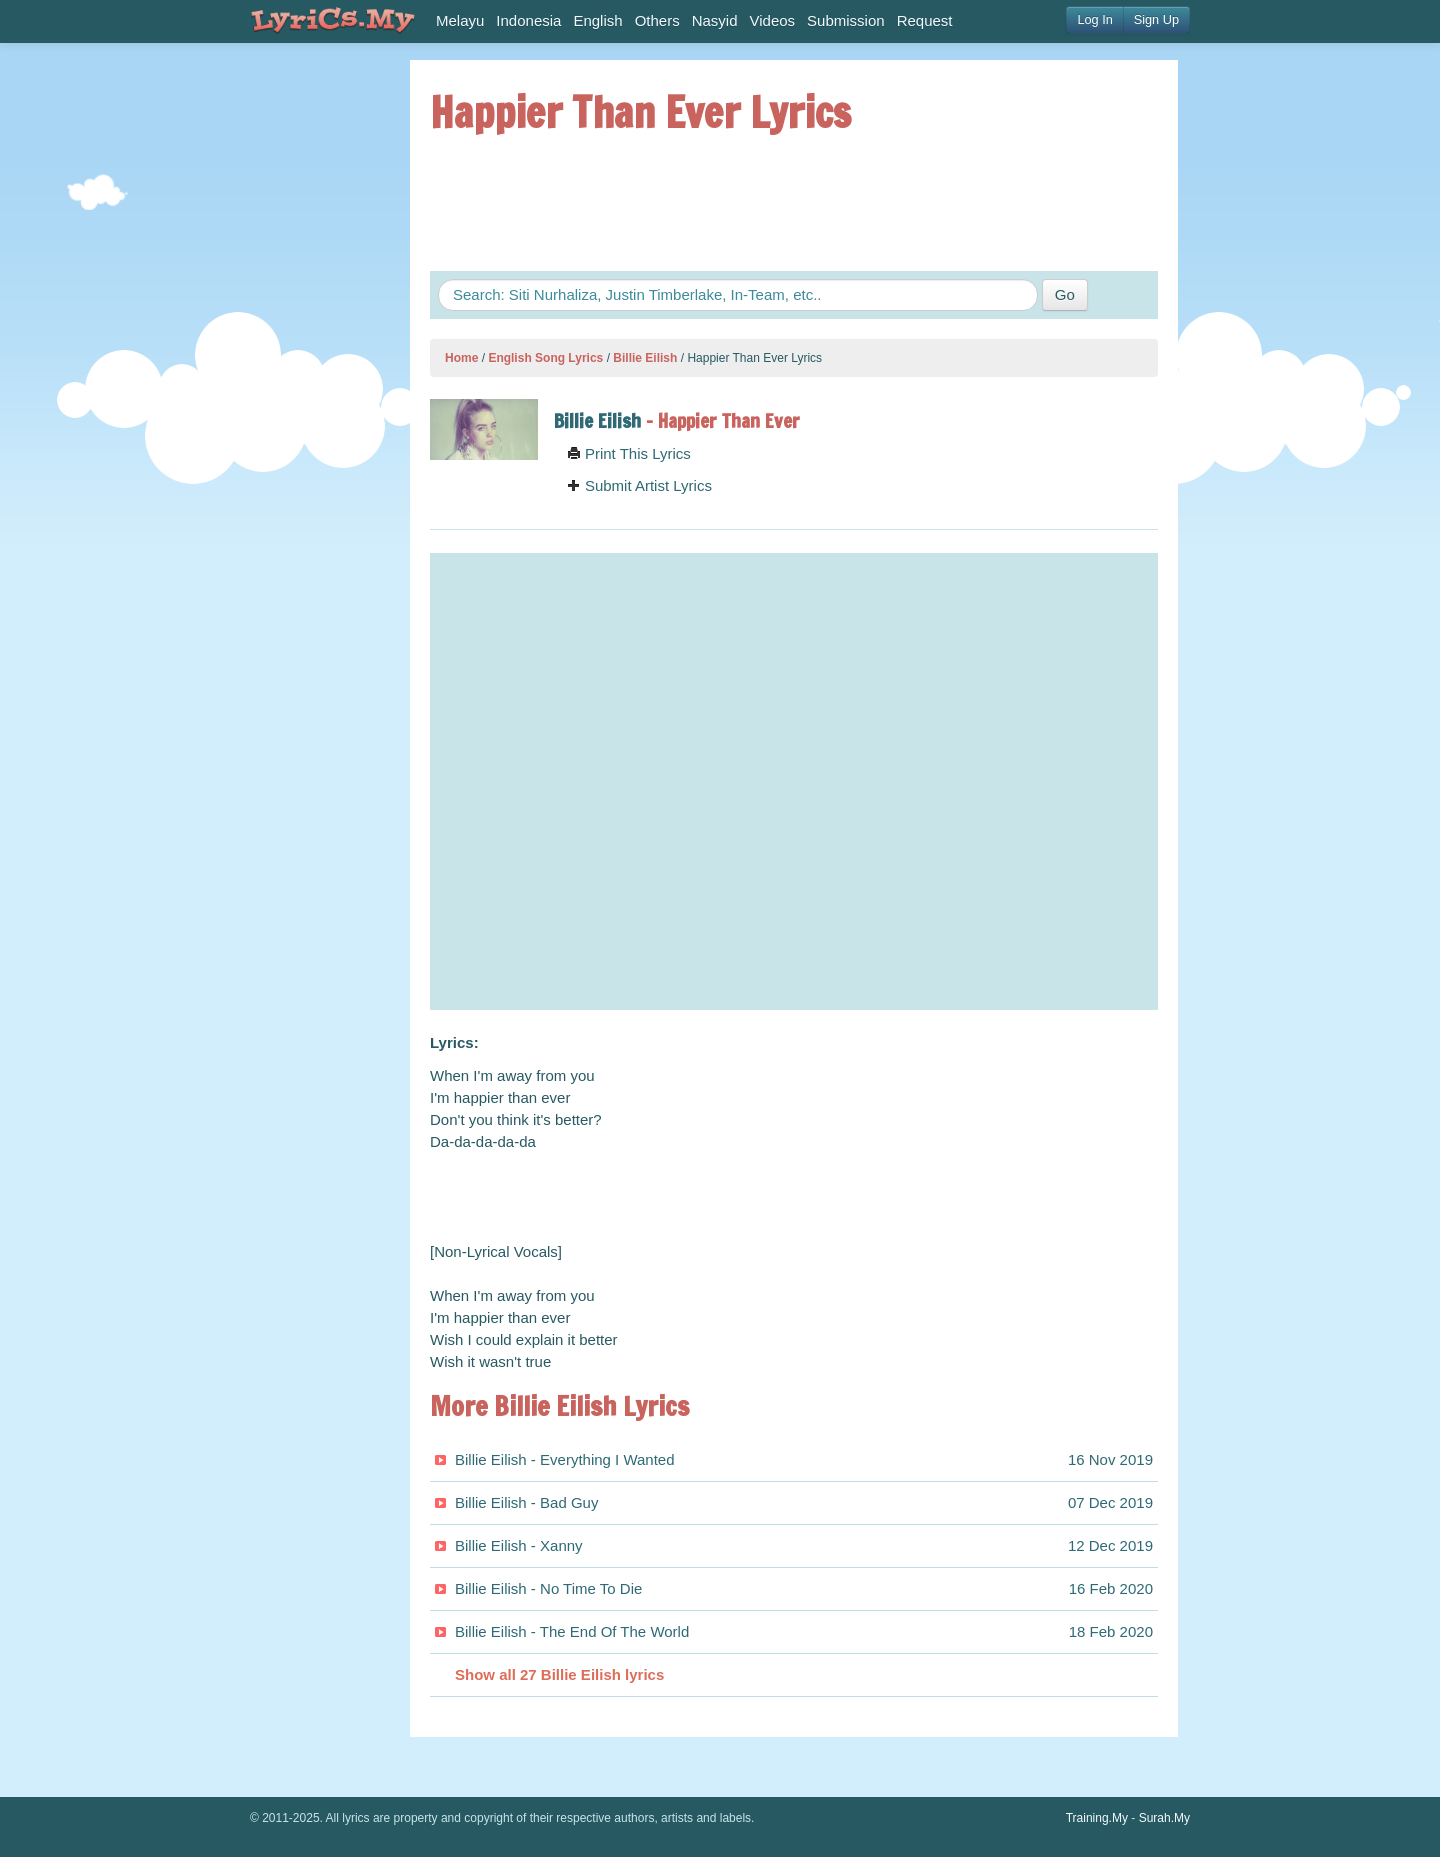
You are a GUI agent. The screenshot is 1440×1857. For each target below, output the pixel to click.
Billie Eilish (645, 358)
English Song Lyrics (545, 358)
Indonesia (528, 20)
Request (925, 20)
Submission (846, 20)
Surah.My (1164, 1818)
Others (657, 20)
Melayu (460, 20)
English (597, 20)
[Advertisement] (310, 360)
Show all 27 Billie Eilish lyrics (559, 1674)
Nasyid (715, 20)
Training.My (1097, 1818)
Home (461, 358)
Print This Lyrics (629, 453)
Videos (773, 20)
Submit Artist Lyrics (639, 485)
